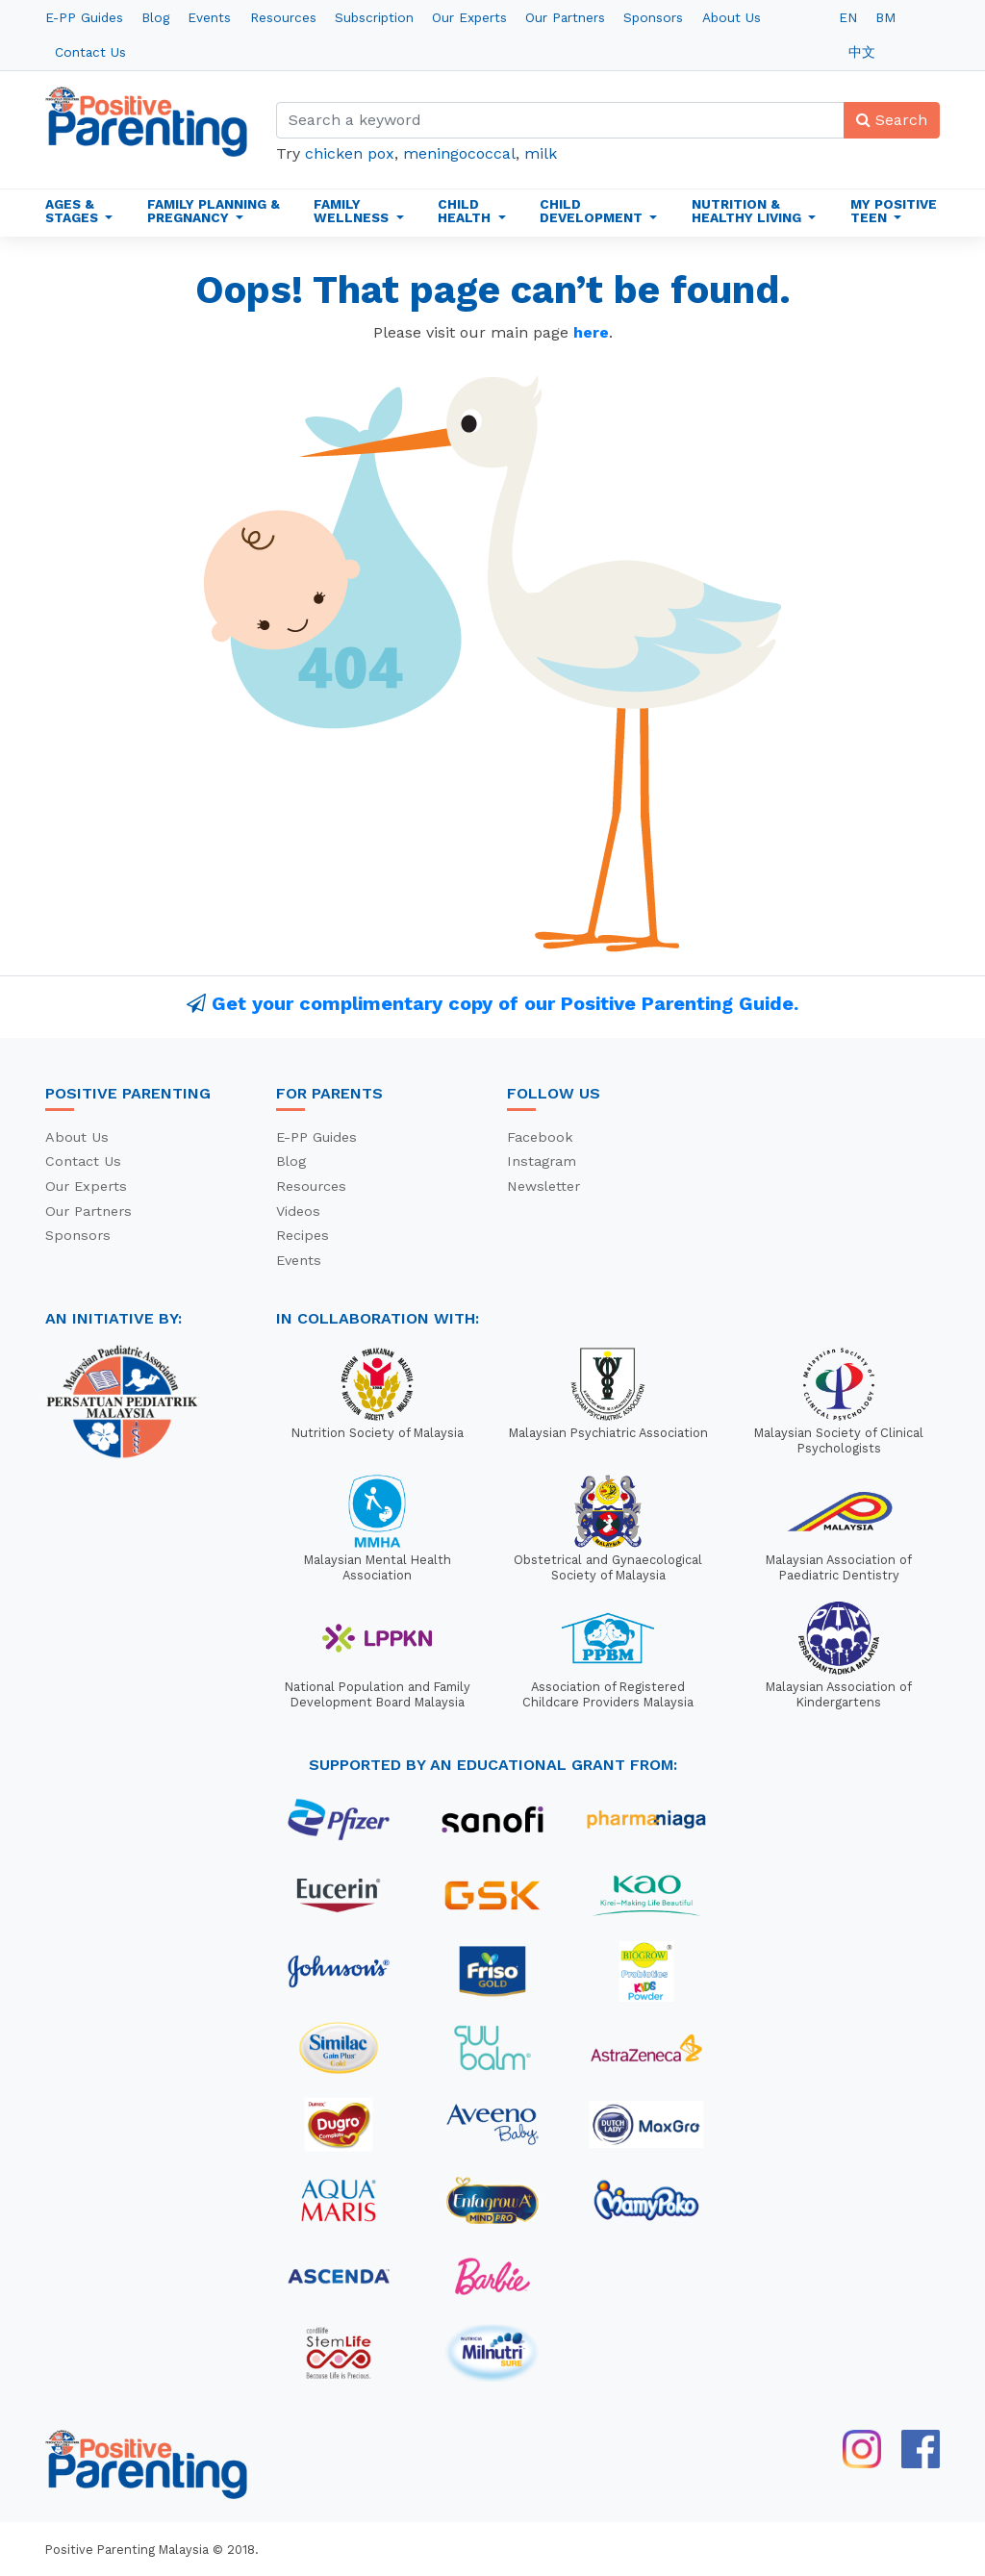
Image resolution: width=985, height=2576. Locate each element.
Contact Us (90, 52)
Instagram (541, 1161)
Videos (298, 1211)
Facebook (540, 1137)
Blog (155, 17)
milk (540, 153)
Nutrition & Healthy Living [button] (748, 210)
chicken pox (349, 153)
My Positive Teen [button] (893, 210)
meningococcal (459, 153)
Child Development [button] (593, 210)
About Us (731, 17)
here (591, 332)
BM (885, 17)
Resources (283, 17)
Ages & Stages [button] (73, 210)
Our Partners (565, 17)
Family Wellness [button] (353, 210)
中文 (861, 52)
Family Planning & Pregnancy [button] (213, 210)
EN (848, 17)
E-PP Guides (84, 17)
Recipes (302, 1235)
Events (209, 17)
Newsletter (543, 1186)
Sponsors (653, 17)
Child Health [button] (466, 210)
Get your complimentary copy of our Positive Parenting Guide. (505, 1003)
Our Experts (469, 17)
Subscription (374, 17)
